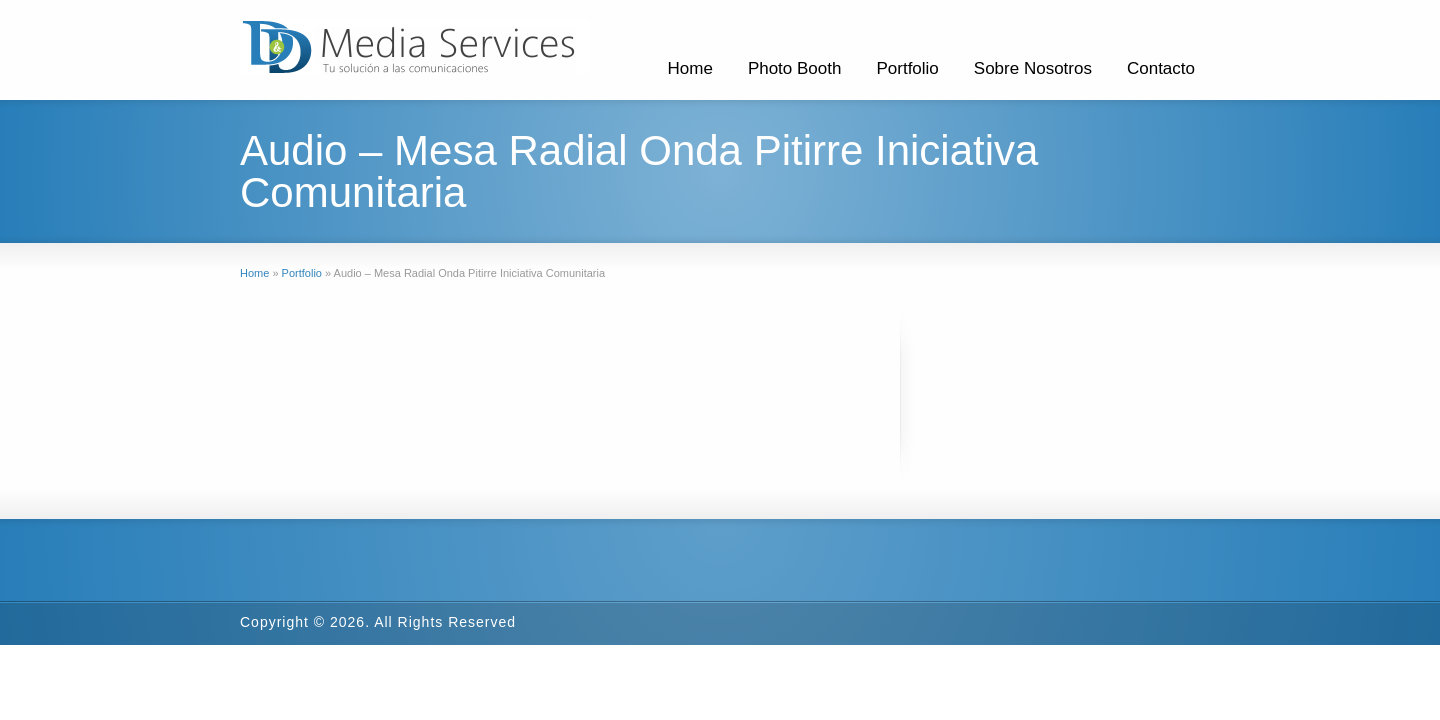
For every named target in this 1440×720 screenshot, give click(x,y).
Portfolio (907, 68)
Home (690, 68)
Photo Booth (795, 68)
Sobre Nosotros (1033, 68)
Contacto (1161, 68)
